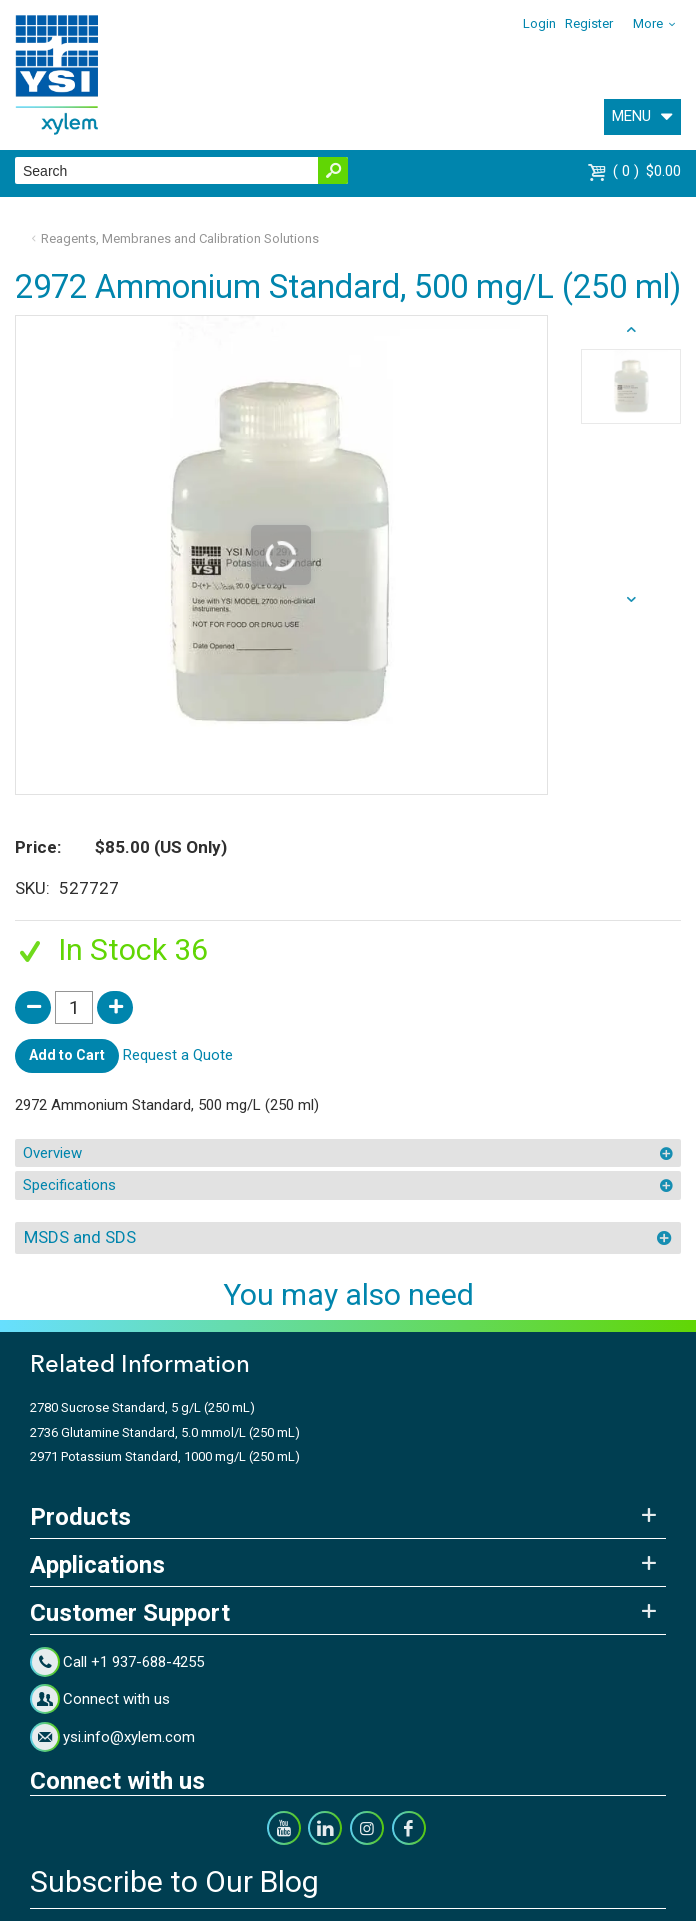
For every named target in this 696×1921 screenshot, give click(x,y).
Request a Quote (178, 1055)
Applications (97, 1565)
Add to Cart (67, 1055)
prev (631, 600)
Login (539, 23)
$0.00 (647, 171)
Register (589, 23)
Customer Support (130, 1613)
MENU (631, 116)
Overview (52, 1153)
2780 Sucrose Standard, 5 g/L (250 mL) (142, 1407)
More (648, 23)
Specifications (69, 1185)
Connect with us (116, 1699)
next (631, 330)
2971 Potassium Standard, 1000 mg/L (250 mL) (165, 1456)
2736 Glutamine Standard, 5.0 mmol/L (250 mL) (165, 1432)
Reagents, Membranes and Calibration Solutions (180, 238)
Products (80, 1517)
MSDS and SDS (80, 1237)
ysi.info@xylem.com (129, 1737)
